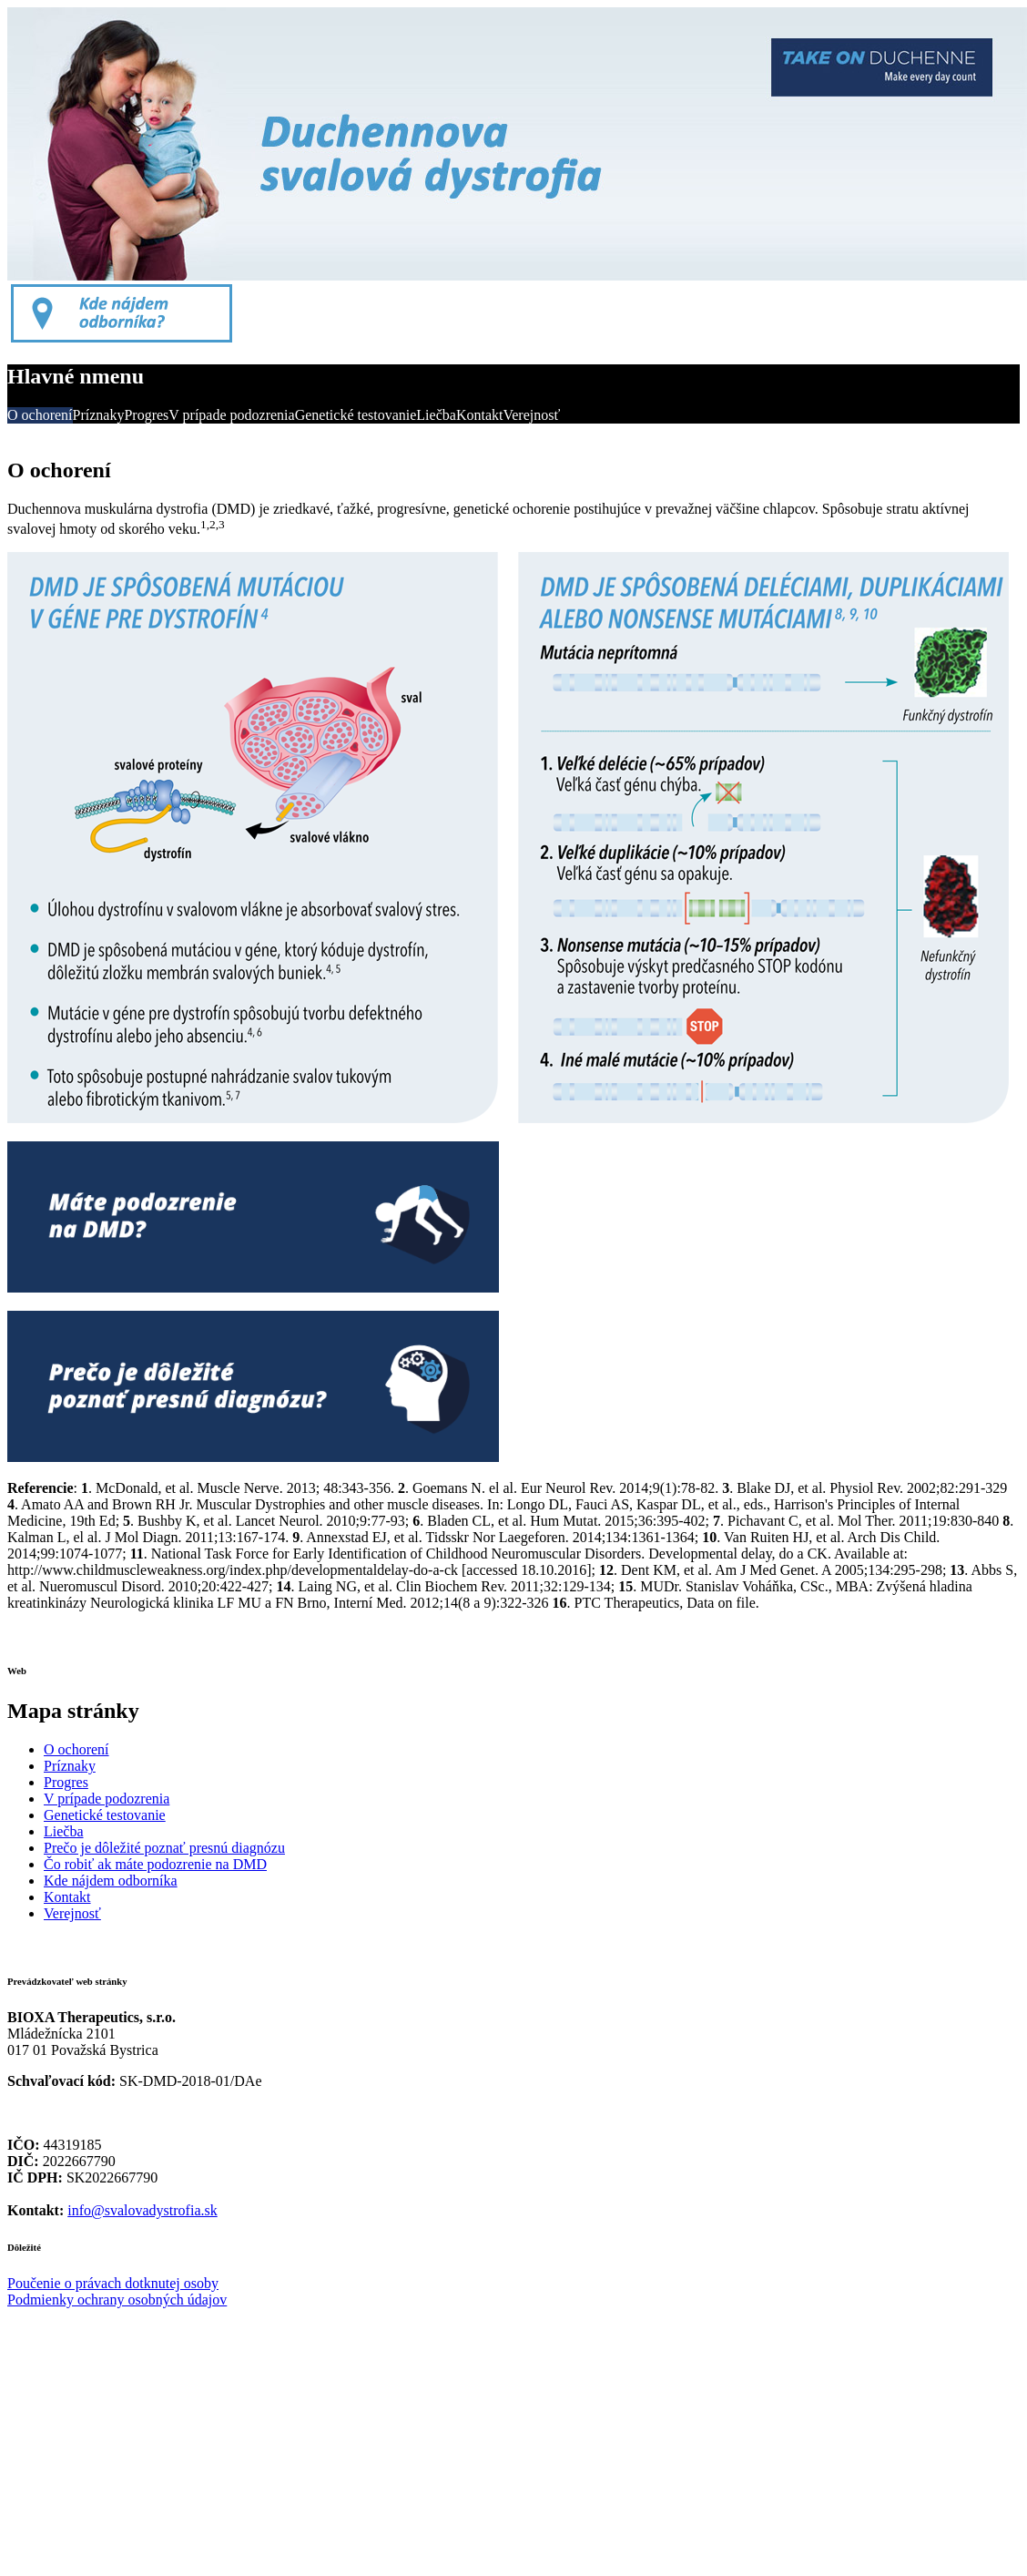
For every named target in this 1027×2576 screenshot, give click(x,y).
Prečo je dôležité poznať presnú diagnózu (164, 1847)
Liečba (436, 415)
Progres (146, 415)
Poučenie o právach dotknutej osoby (113, 2283)
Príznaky (99, 415)
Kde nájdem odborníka (111, 1880)
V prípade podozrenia (231, 415)
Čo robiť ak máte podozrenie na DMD (155, 1864)
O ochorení (40, 415)
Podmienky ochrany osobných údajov (117, 2299)
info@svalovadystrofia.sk (142, 2210)
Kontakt (479, 415)
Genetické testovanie (356, 415)
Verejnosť (531, 415)
